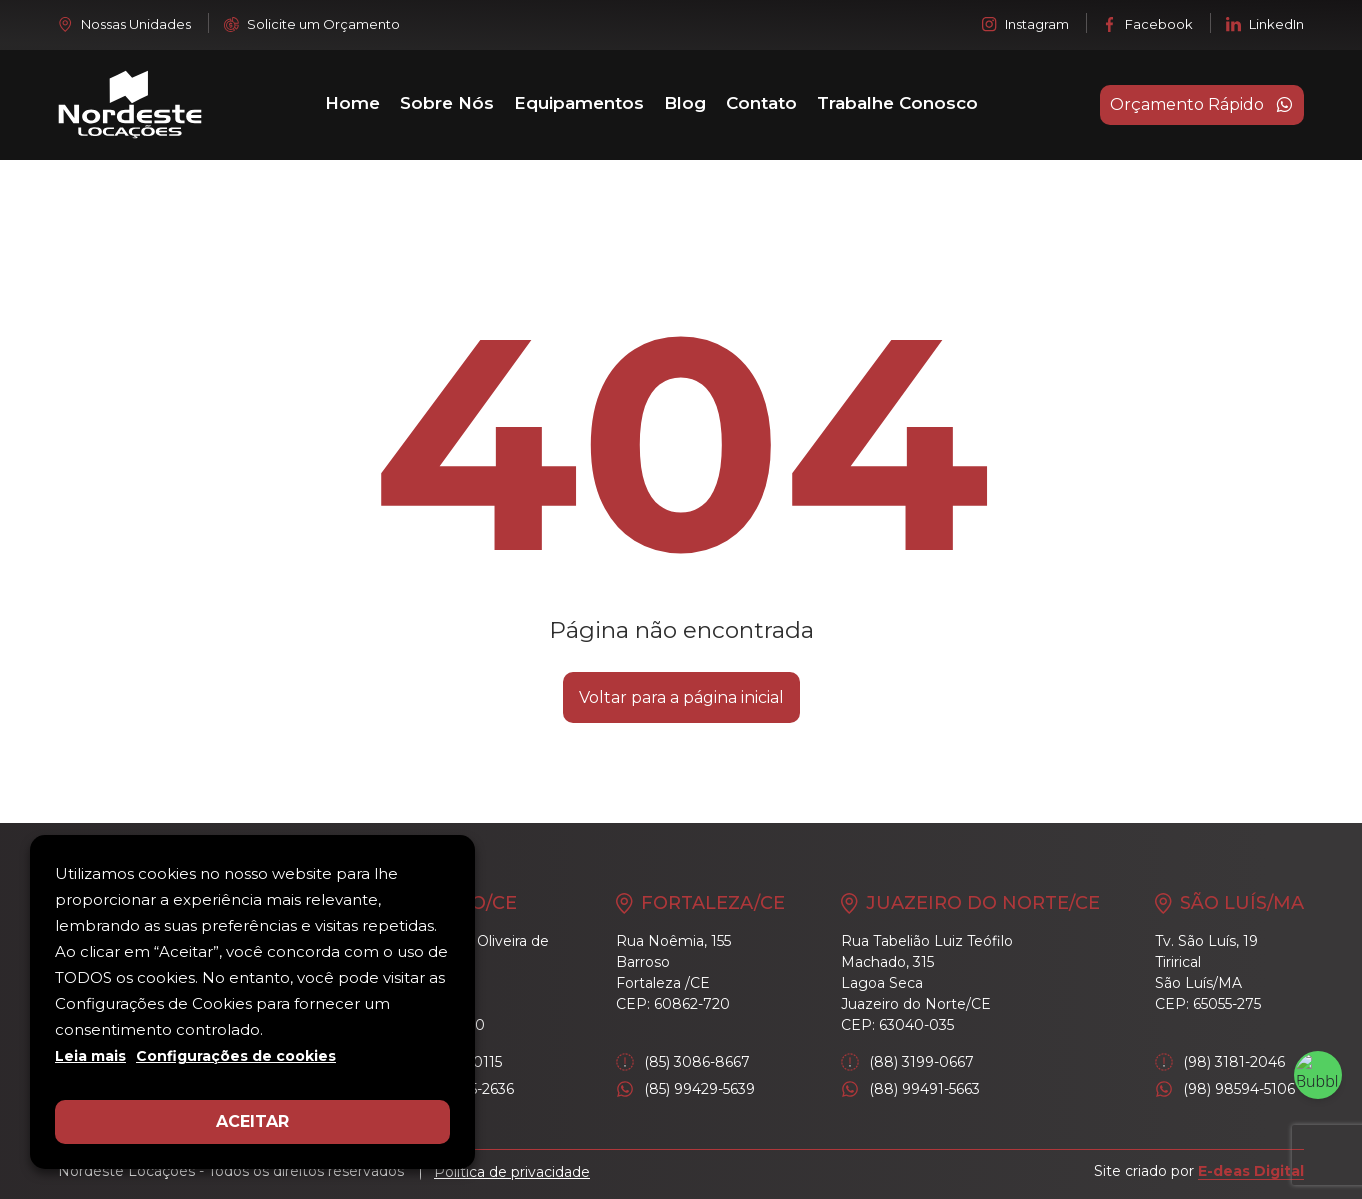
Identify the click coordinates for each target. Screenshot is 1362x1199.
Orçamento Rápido (1202, 105)
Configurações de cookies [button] (236, 1056)
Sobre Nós (447, 103)
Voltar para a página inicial (681, 697)
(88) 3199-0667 (907, 1062)
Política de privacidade (512, 1172)
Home (352, 103)
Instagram (1025, 24)
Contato (761, 103)
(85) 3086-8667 (683, 1062)
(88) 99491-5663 (910, 1089)
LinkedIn (1265, 24)
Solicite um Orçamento (312, 24)
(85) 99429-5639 (685, 1089)
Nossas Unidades (124, 24)
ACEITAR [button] (252, 1121)
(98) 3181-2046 (1220, 1062)
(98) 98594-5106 (1225, 1089)
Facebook (1147, 24)
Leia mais (90, 1056)
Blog (685, 103)
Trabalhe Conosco (897, 103)
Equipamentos (579, 103)
